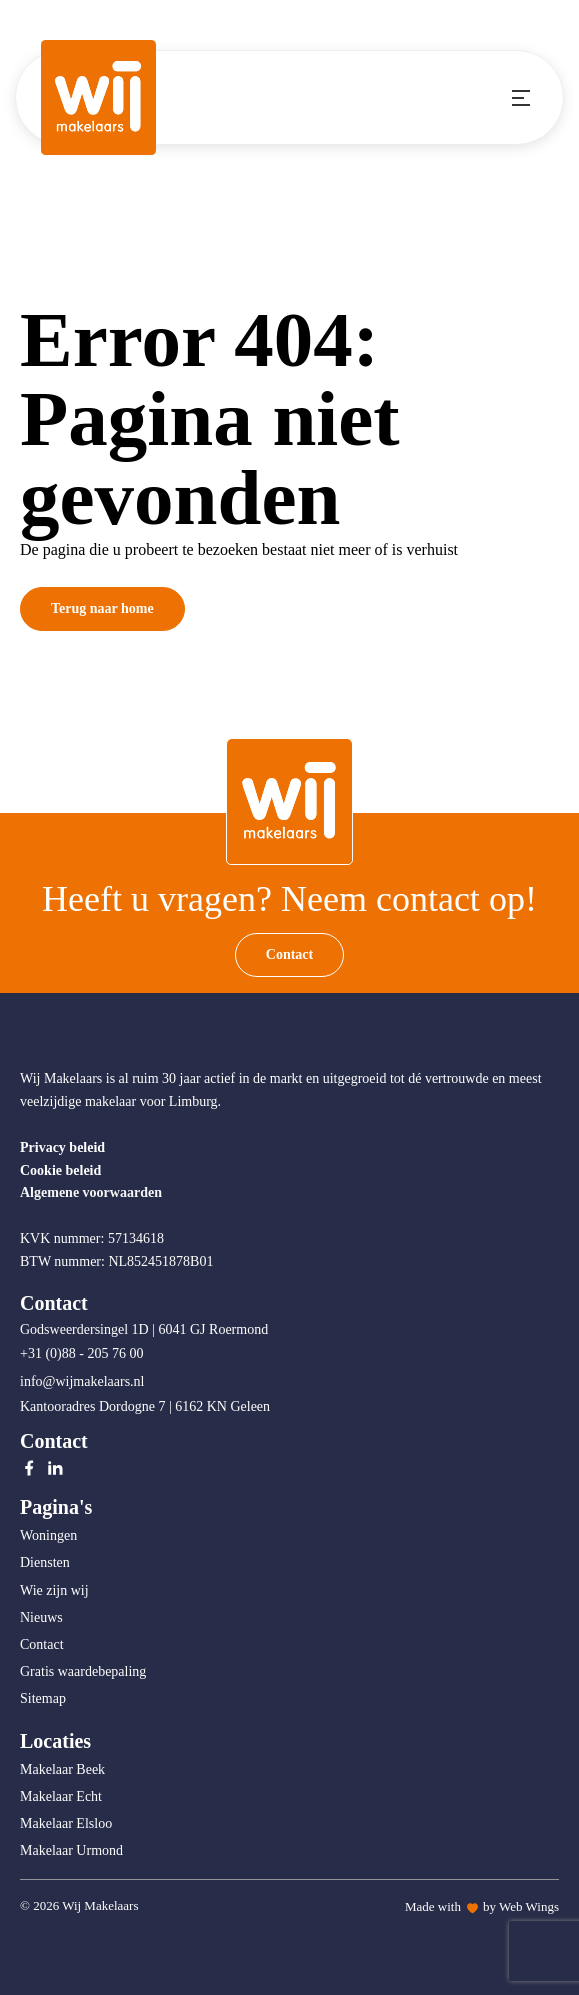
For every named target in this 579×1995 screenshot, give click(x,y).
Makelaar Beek (62, 1769)
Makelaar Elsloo (66, 1823)
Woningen (48, 1535)
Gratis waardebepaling (83, 1671)
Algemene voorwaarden (91, 1192)
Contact (289, 954)
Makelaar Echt (61, 1796)
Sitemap (43, 1698)
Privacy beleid (62, 1147)
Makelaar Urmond (71, 1850)
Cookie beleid (60, 1170)
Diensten (45, 1562)
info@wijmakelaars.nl (84, 1381)
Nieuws (41, 1617)
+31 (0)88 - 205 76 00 (83, 1353)
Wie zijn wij (54, 1590)
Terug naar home (102, 608)
